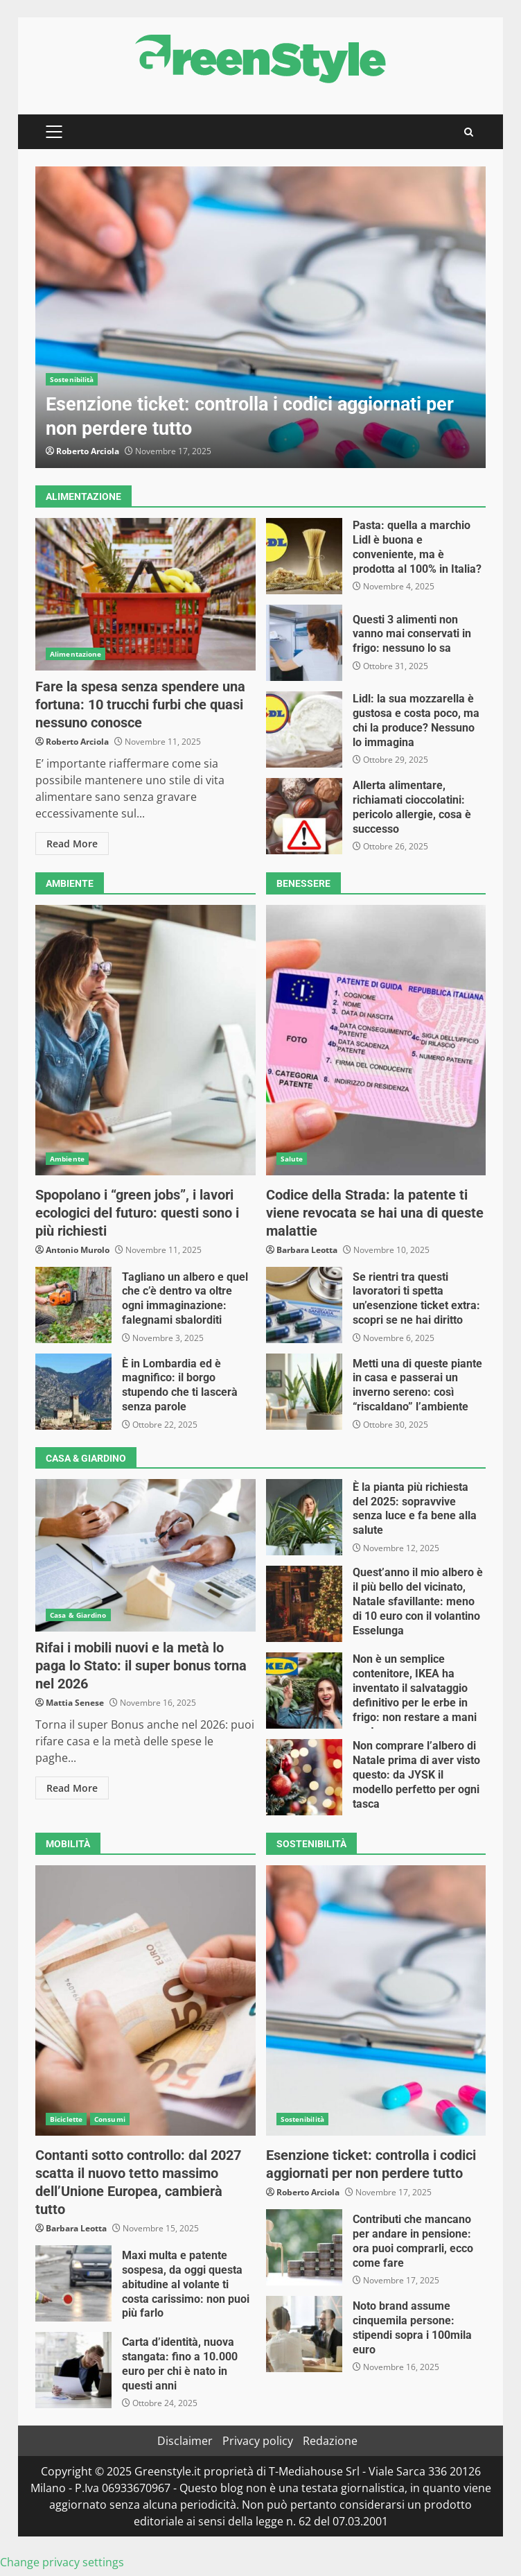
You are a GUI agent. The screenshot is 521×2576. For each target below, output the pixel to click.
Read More (72, 843)
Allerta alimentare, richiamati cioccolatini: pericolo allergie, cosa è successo (304, 816)
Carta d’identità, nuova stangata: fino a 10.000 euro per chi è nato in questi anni (73, 2370)
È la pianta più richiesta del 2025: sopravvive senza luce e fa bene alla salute (304, 1517)
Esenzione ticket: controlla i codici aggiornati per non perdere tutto (260, 317)
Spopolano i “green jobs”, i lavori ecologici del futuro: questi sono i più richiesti (145, 1040)
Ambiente (67, 1159)
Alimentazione (75, 654)
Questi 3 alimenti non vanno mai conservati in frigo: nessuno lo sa (304, 643)
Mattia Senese (75, 1703)
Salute (292, 1159)
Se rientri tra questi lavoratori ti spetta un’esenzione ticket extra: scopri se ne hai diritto (304, 1305)
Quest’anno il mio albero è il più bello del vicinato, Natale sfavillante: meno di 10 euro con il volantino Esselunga (304, 1604)
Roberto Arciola (87, 451)
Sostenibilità (72, 379)
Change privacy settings (62, 2562)
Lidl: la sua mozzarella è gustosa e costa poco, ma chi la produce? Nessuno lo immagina (304, 729)
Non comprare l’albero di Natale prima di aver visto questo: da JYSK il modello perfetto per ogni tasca (304, 1777)
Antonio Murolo (77, 1250)
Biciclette (66, 2119)
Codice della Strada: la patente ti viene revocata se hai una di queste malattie (376, 1040)
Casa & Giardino (78, 1615)
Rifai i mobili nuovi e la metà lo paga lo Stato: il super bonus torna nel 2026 (145, 1555)
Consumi (109, 2119)
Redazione (330, 2440)
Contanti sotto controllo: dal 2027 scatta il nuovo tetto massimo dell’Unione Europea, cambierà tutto (145, 2000)
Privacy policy (257, 2440)
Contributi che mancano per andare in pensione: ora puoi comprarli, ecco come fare (304, 2247)
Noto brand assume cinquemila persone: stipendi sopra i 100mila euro (304, 2334)
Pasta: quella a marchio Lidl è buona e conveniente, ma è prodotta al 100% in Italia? (304, 556)
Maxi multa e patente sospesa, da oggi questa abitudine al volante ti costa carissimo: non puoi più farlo (73, 2283)
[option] (260, 317)
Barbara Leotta (306, 1250)
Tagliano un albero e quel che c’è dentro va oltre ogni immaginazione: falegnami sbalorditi (73, 1305)
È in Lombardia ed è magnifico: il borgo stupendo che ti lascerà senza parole (73, 1392)
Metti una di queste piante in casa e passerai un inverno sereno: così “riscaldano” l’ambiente (304, 1392)
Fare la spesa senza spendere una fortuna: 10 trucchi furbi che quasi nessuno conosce (145, 594)
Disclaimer (185, 2440)
